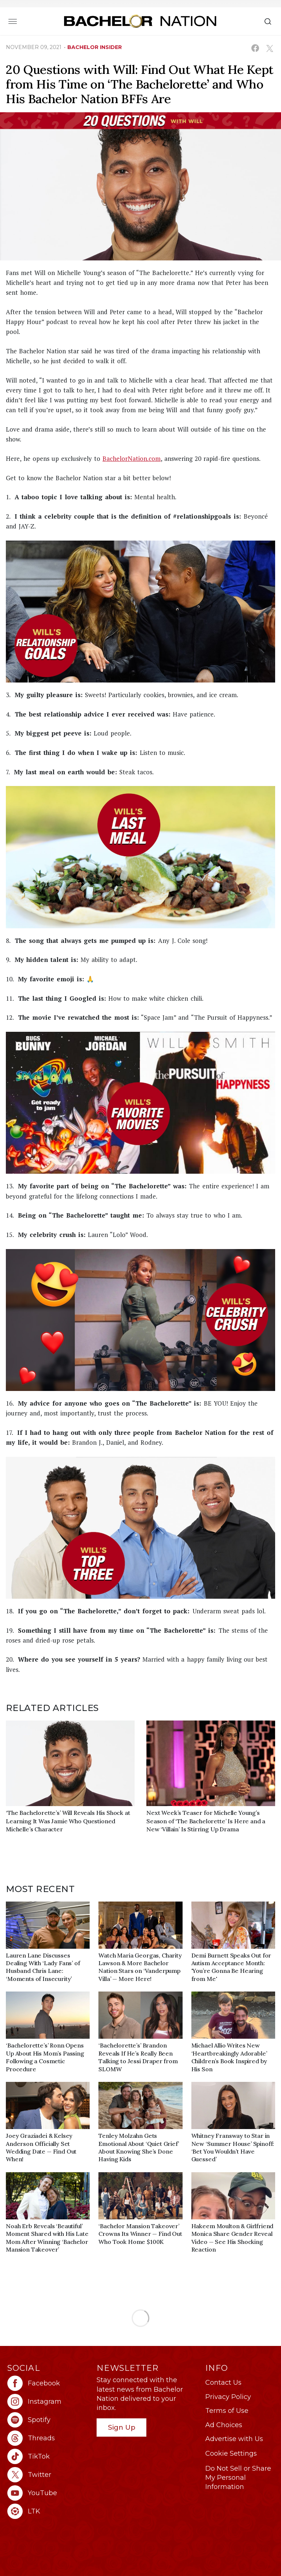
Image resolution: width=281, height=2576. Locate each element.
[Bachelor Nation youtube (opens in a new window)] (48, 2493)
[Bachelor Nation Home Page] (140, 21)
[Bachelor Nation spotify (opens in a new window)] (48, 2420)
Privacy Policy (228, 2397)
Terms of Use (226, 2411)
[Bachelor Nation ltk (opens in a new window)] (48, 2511)
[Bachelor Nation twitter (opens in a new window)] (48, 2474)
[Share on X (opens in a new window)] (269, 48)
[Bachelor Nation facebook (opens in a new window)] (48, 2383)
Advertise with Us (234, 2439)
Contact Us (223, 2382)
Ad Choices (223, 2425)
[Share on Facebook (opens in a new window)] (255, 48)
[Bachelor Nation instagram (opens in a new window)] (48, 2401)
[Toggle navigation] (12, 21)
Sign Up (121, 2427)
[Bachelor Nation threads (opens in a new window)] (48, 2438)
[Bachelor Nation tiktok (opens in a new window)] (48, 2456)
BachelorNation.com (131, 458)
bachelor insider (94, 47)
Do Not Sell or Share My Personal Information (238, 2477)
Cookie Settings (231, 2453)
